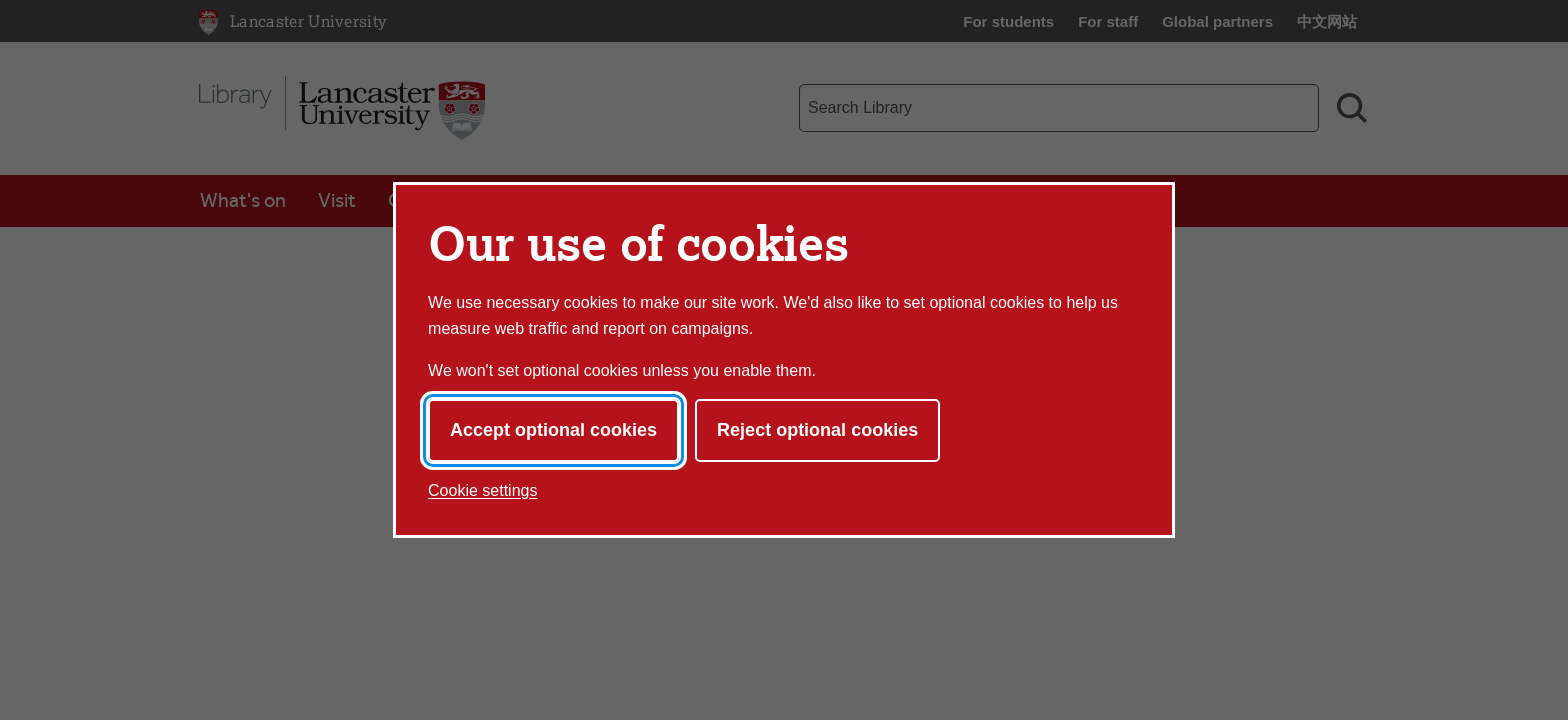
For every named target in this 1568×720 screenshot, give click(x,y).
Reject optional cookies (817, 430)
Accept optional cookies (553, 430)
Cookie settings (482, 490)
